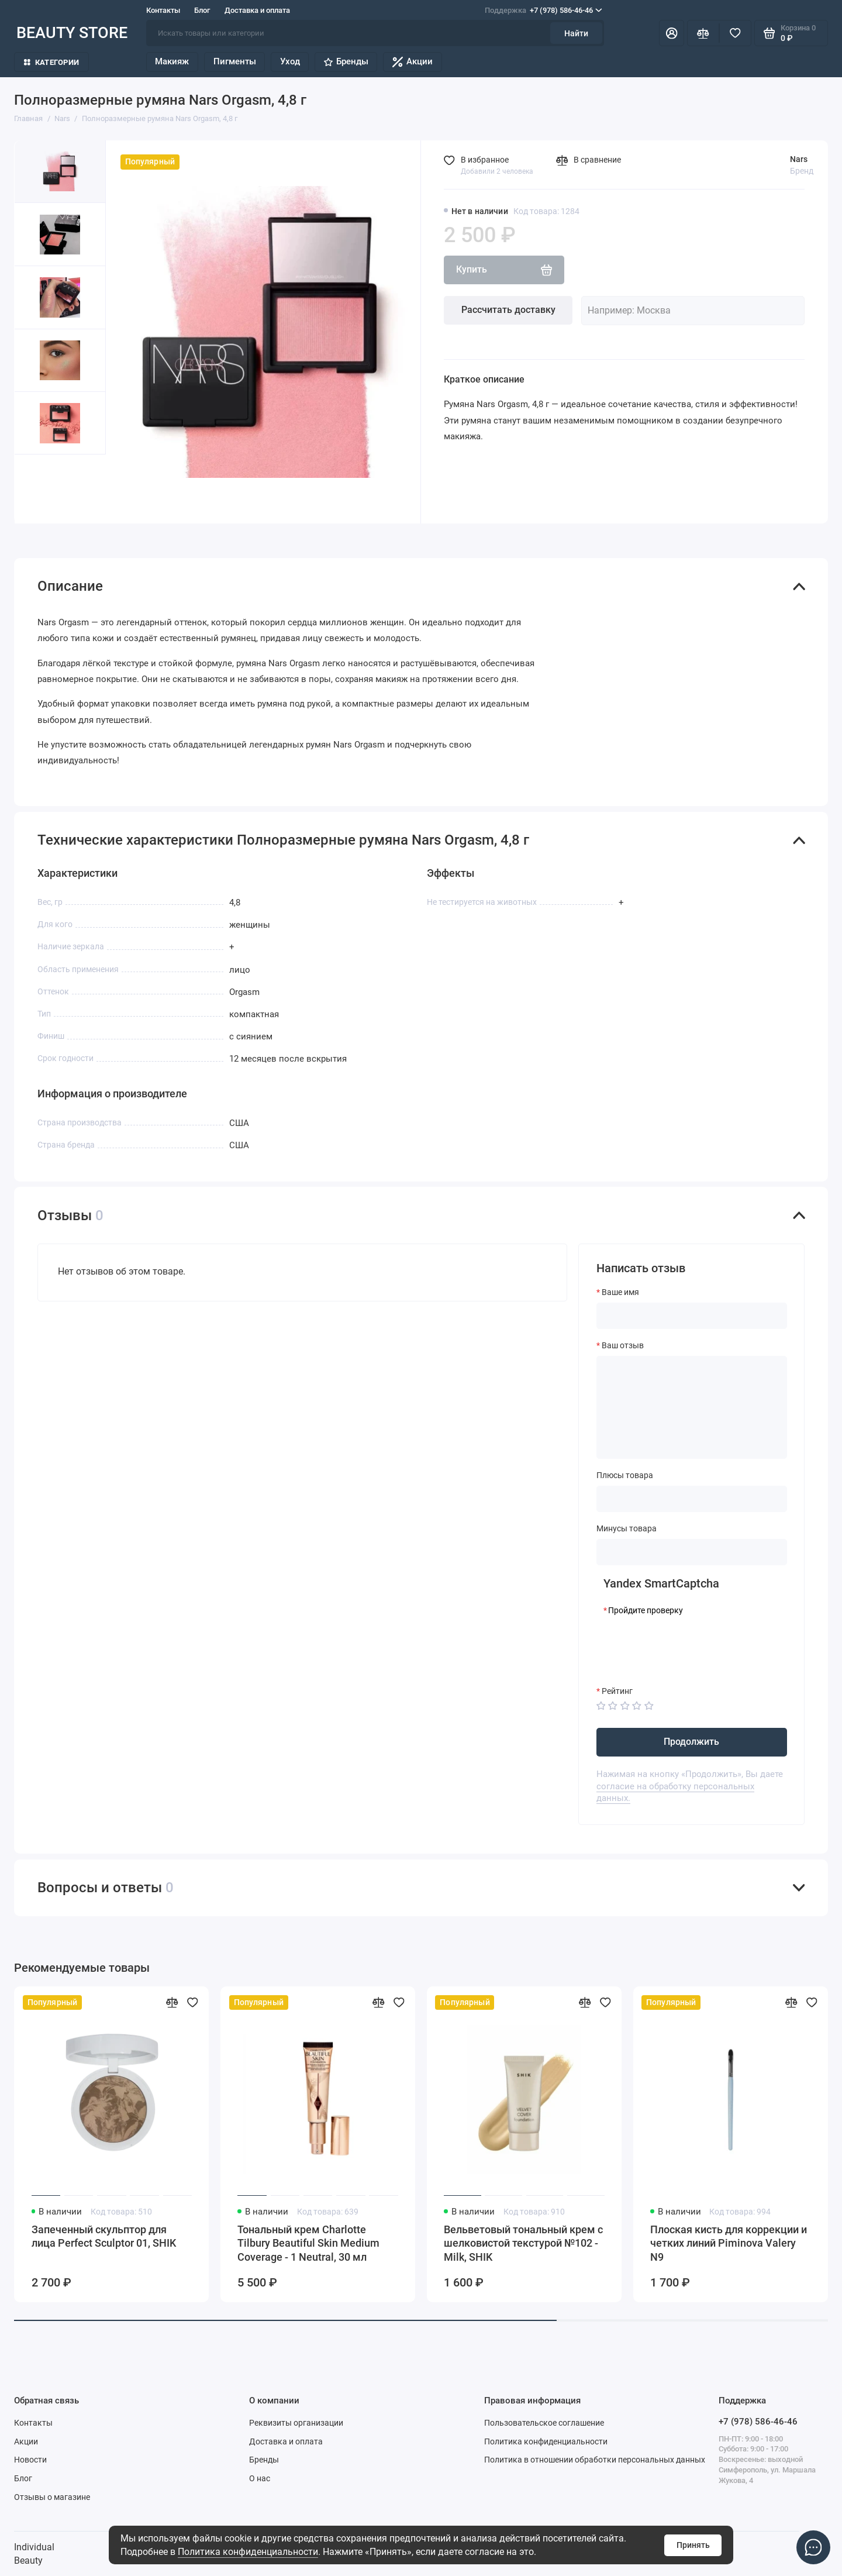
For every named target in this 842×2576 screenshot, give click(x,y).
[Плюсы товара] (691, 1499)
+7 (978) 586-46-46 (543, 10)
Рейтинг (617, 1691)
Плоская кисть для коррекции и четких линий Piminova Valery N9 (728, 2243)
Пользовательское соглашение (544, 2422)
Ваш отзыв (623, 1345)
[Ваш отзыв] (691, 1407)
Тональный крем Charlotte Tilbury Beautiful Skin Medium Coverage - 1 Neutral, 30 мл (308, 2243)
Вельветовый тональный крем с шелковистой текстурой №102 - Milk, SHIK (523, 2243)
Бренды (346, 61)
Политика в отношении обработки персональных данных (594, 2459)
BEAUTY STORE (71, 32)
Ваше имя (620, 1292)
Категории (51, 62)
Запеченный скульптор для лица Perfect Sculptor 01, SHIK (104, 2237)
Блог (202, 10)
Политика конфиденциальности (248, 2551)
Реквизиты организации (296, 2422)
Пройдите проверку (645, 1610)
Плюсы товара (624, 1475)
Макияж (172, 61)
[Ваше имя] (691, 1316)
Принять (693, 2545)
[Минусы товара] (691, 1552)
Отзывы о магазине (52, 2497)
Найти (576, 33)
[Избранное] (735, 33)
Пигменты (234, 61)
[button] (37, 489)
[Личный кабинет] (671, 33)
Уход (290, 61)
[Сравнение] (703, 33)
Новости (30, 2459)
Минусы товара (626, 1528)
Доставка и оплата (257, 10)
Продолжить (691, 1741)
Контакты (163, 10)
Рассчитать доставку (508, 309)
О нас (259, 2478)
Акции (412, 61)
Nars (799, 159)
